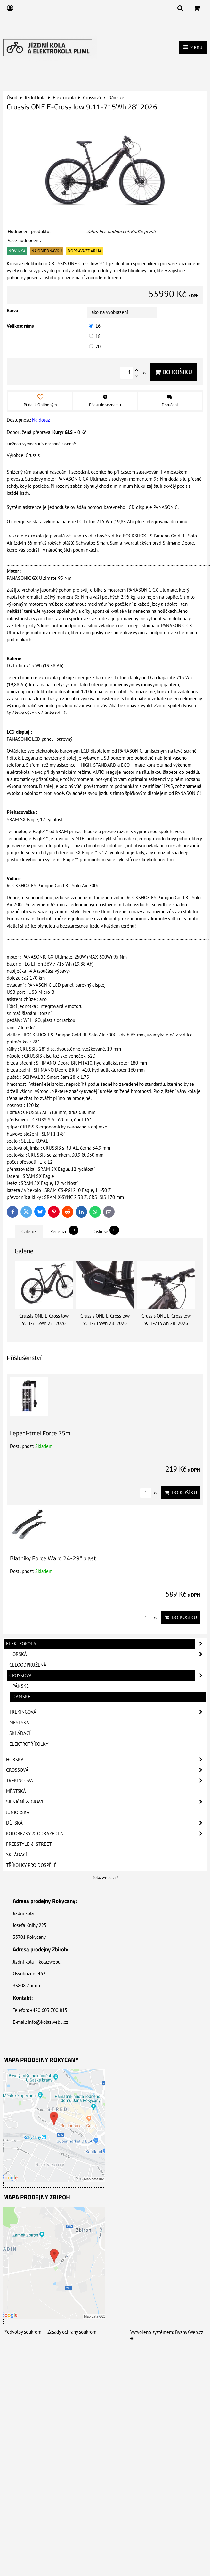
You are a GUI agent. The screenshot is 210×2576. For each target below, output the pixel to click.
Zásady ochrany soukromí (72, 2332)
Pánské (20, 1686)
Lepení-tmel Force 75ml (41, 1433)
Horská (107, 1654)
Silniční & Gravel (106, 1802)
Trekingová (107, 1712)
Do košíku (173, 372)
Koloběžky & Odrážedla (106, 1834)
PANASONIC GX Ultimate (152, 590)
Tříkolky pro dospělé (31, 1865)
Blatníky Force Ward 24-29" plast (53, 1558)
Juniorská (17, 1812)
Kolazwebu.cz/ (105, 1877)
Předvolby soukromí (23, 2332)
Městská (19, 1722)
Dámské (21, 1696)
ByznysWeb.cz (189, 2332)
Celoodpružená (27, 1665)
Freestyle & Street (29, 1844)
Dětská (106, 1823)
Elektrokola (106, 1644)
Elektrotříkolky (28, 1744)
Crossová (107, 1675)
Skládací (19, 1733)
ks (148, 1493)
